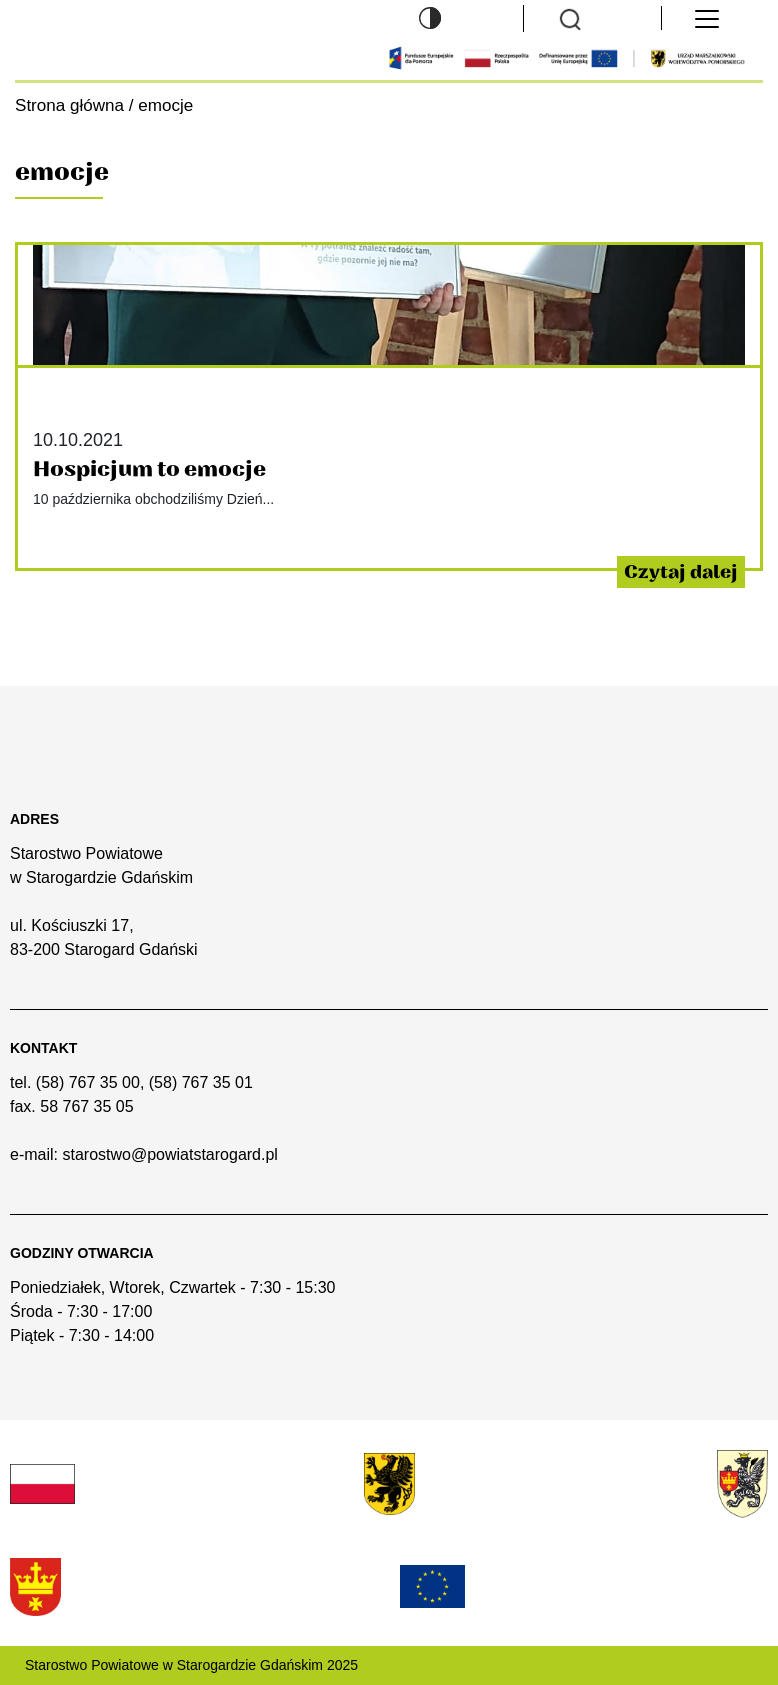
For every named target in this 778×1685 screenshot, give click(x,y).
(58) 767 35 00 (88, 1082)
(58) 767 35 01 (201, 1082)
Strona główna (69, 105)
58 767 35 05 (86, 1106)
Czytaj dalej (681, 572)
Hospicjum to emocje (149, 469)
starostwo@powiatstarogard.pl (169, 1154)
